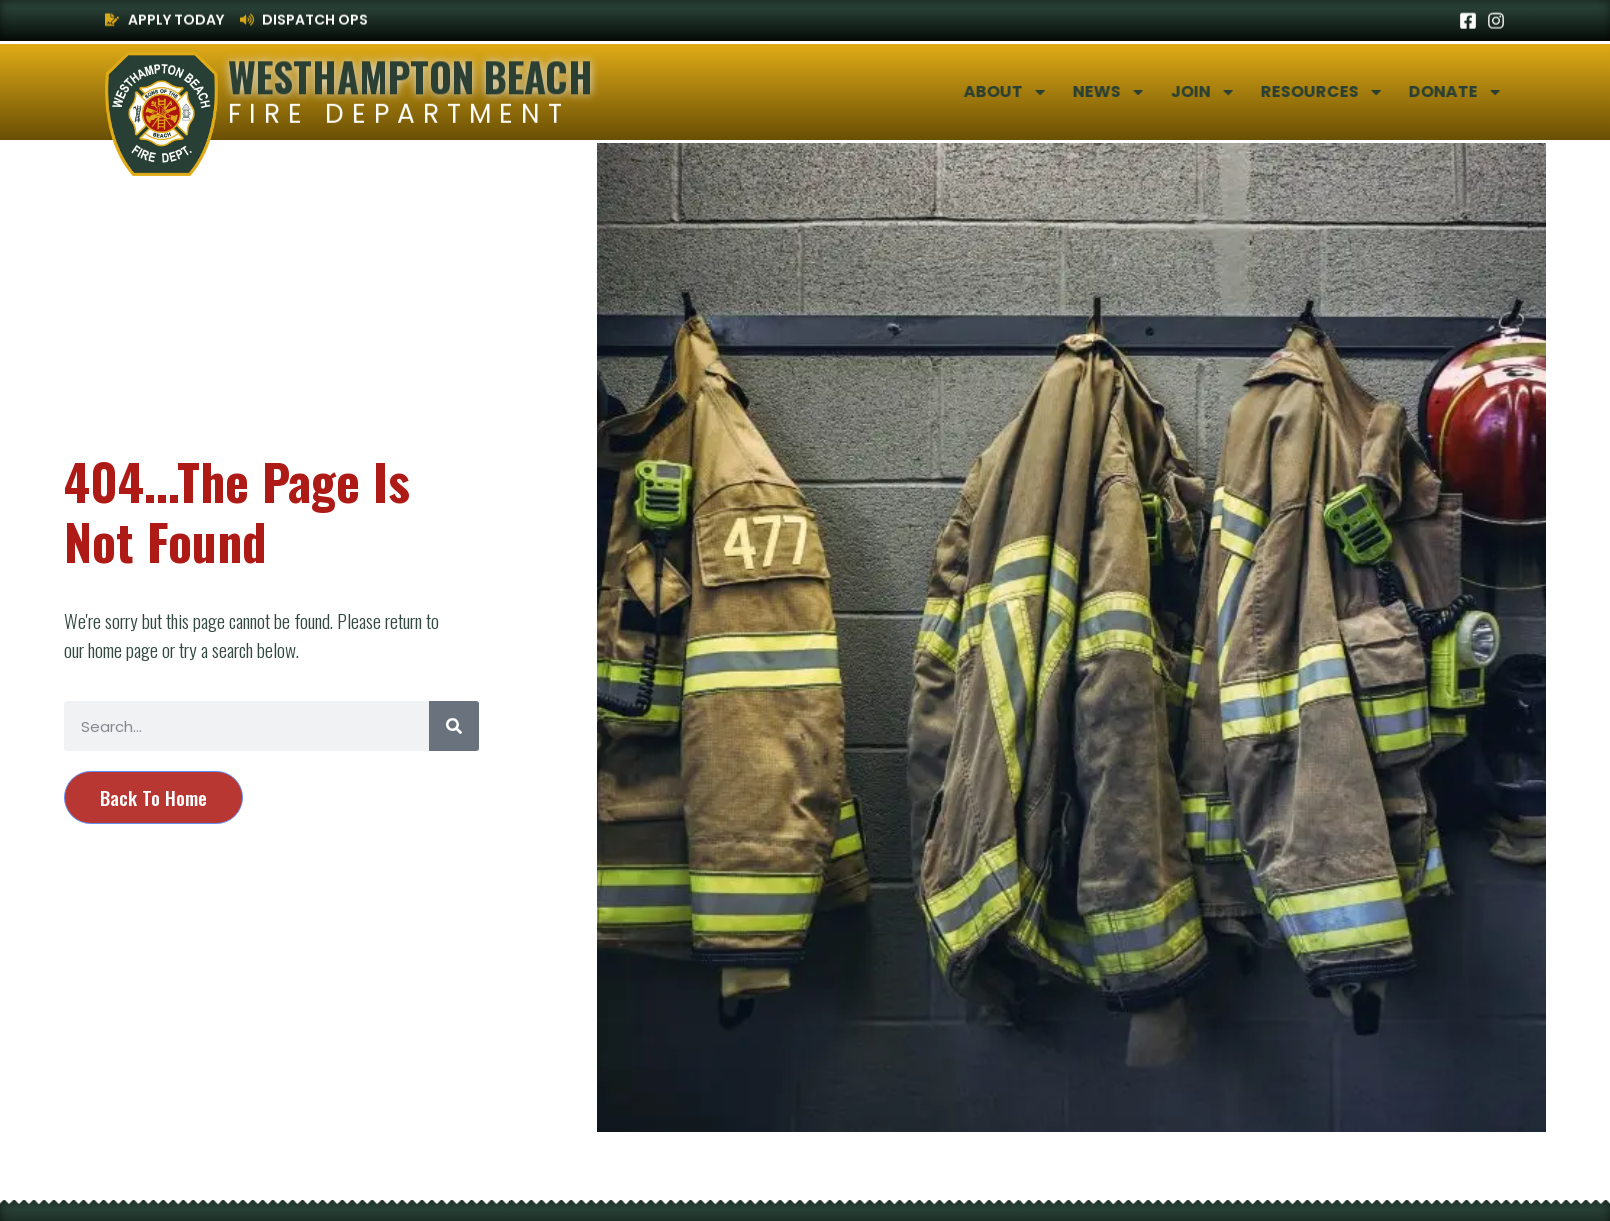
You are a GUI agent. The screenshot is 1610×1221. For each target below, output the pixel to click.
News (1138, 92)
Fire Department (399, 114)
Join (1232, 92)
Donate (1484, 92)
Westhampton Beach (410, 74)
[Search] (454, 726)
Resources (1351, 92)
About (1034, 92)
